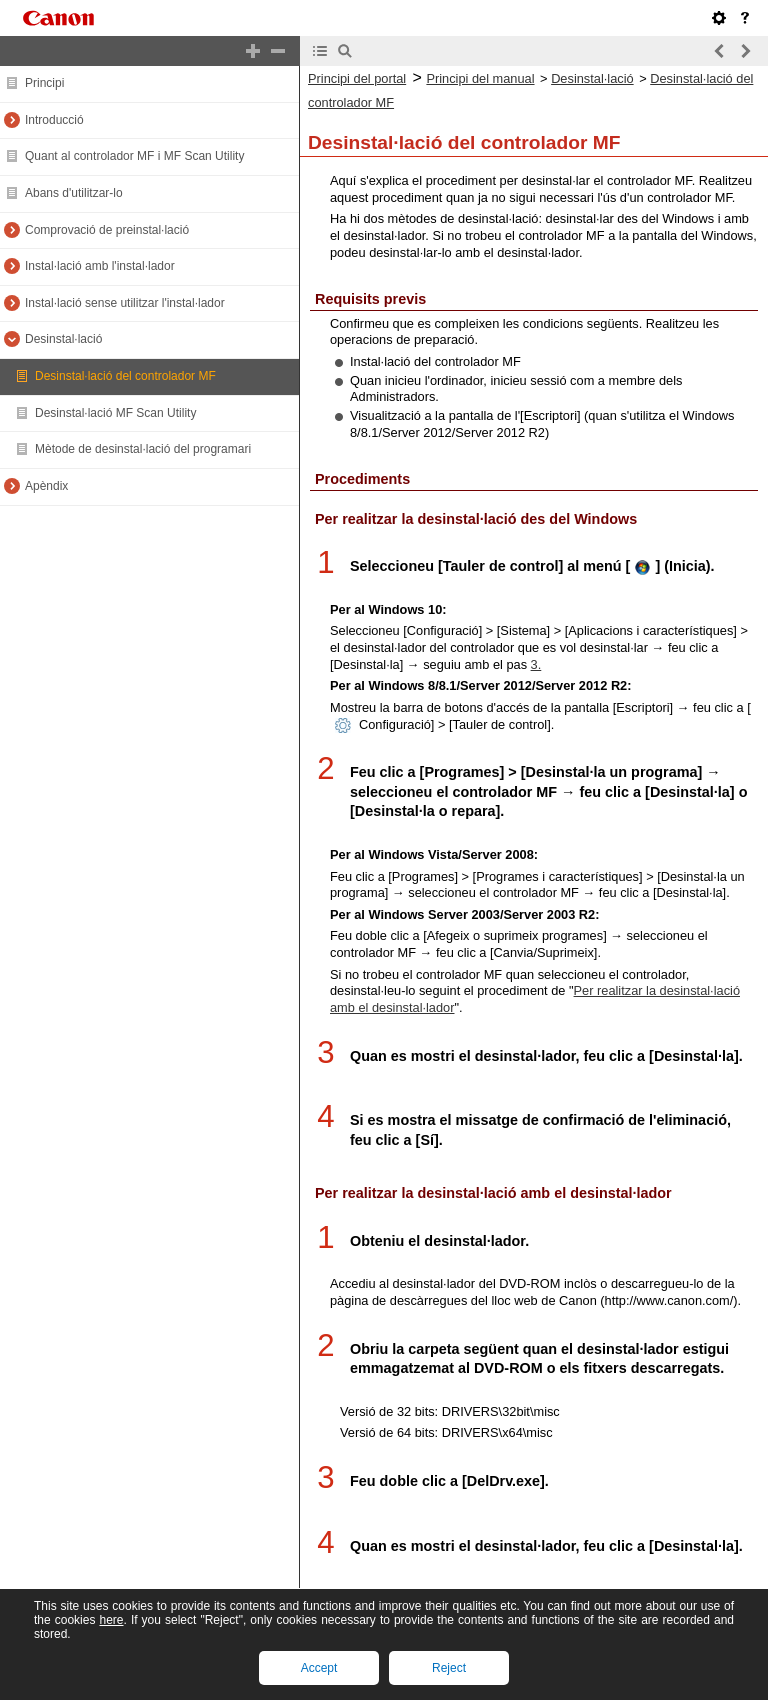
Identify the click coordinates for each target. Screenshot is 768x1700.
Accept (319, 1668)
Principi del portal (357, 78)
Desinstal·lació (592, 78)
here (111, 1620)
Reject (449, 1668)
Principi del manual (480, 78)
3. (536, 664)
